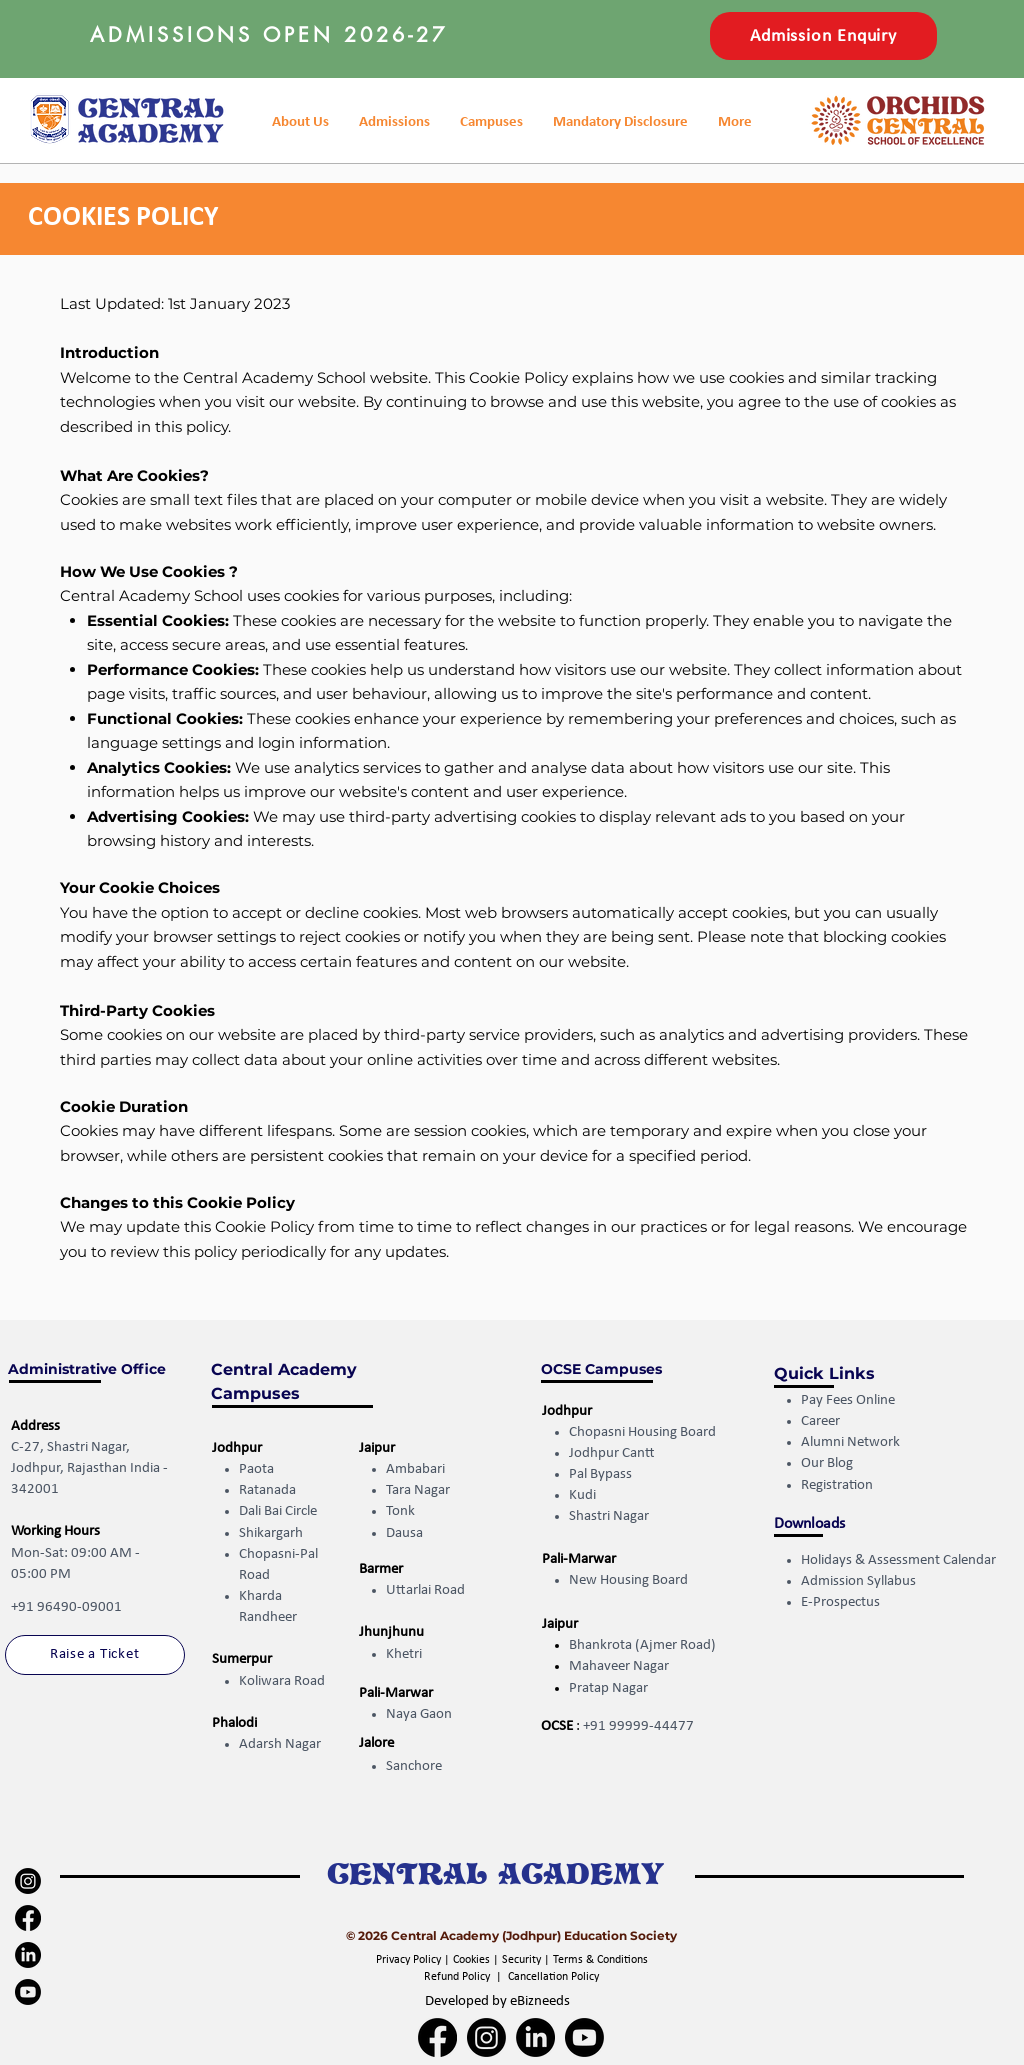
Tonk (400, 1511)
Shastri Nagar (609, 1516)
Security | (527, 1960)
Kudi (582, 1495)
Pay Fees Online (848, 1400)
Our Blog (827, 1463)
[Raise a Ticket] (95, 1655)
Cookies (471, 1960)
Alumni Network (850, 1442)
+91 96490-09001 (66, 1607)
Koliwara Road (282, 1681)
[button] (620, 122)
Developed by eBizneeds (497, 2001)
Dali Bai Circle (278, 1511)
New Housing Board (628, 1580)
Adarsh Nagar (280, 1744)
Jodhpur (237, 1448)
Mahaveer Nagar (619, 1666)
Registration (838, 1485)
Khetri (404, 1654)
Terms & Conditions (600, 1960)
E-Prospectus (840, 1602)
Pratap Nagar (608, 1688)
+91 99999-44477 (638, 1726)
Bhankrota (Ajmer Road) (642, 1645)
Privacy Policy (410, 1960)
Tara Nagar (418, 1490)
